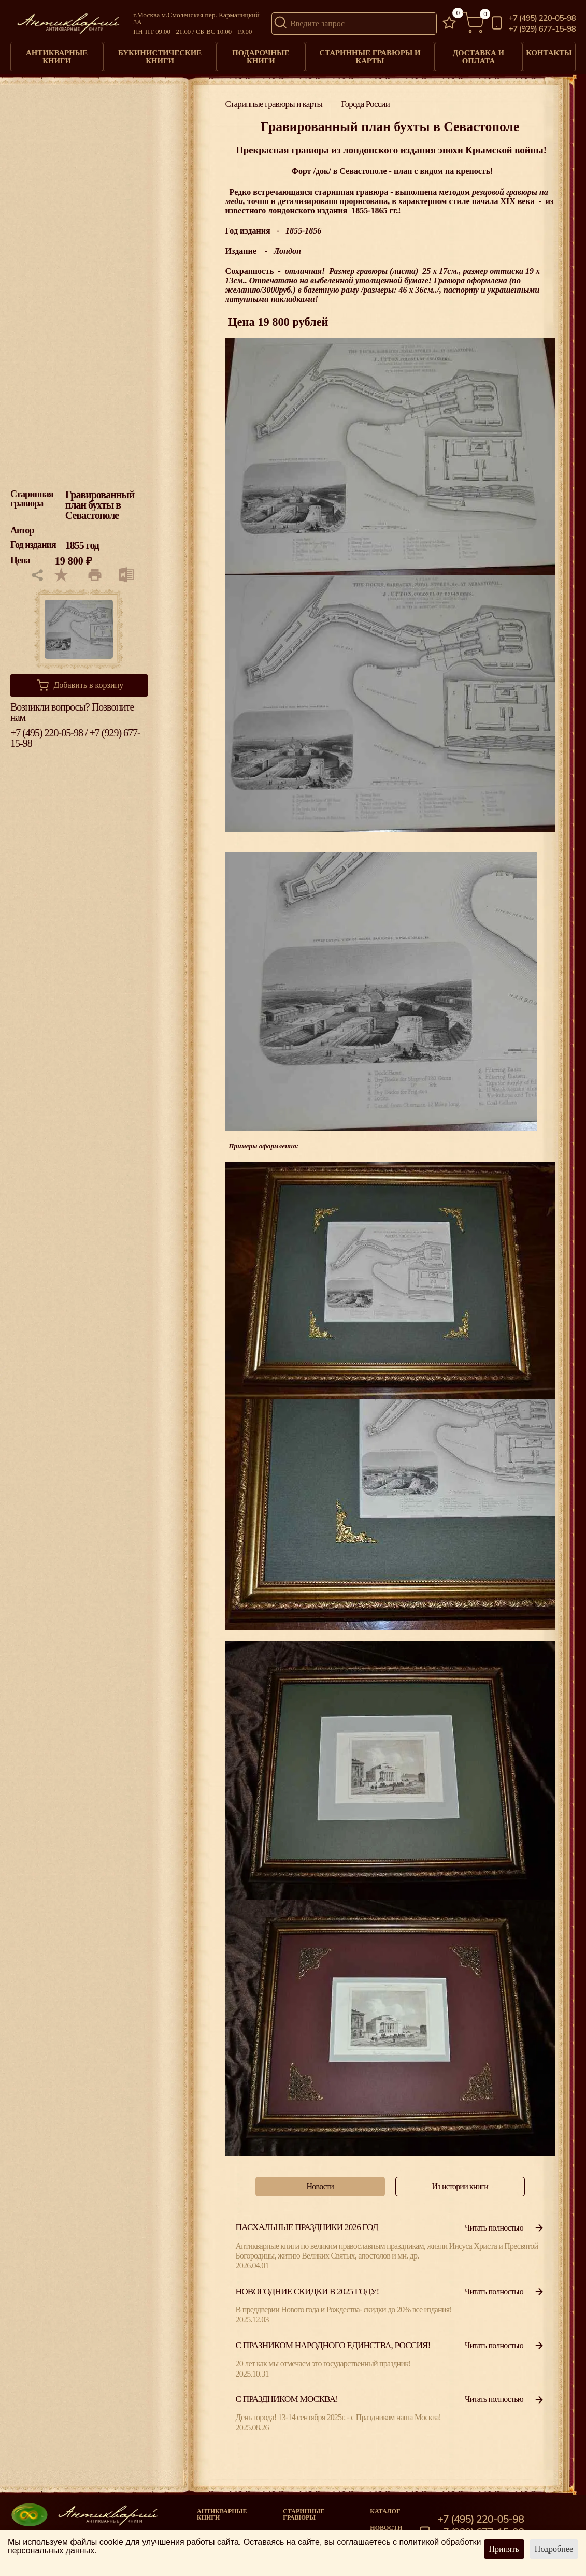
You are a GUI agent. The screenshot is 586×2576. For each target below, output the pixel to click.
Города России (365, 100)
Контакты (546, 51)
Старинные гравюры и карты (367, 54)
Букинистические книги (159, 54)
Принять (504, 2548)
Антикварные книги (57, 54)
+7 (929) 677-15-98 (542, 29)
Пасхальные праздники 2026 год (307, 2222)
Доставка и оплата (474, 54)
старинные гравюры (303, 2509)
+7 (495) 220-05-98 (542, 18)
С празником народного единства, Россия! (333, 2341)
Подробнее (554, 2548)
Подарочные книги (259, 54)
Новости (386, 2523)
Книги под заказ (312, 2529)
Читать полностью (505, 2223)
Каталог (385, 2506)
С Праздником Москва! (287, 2394)
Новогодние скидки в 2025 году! (307, 2287)
